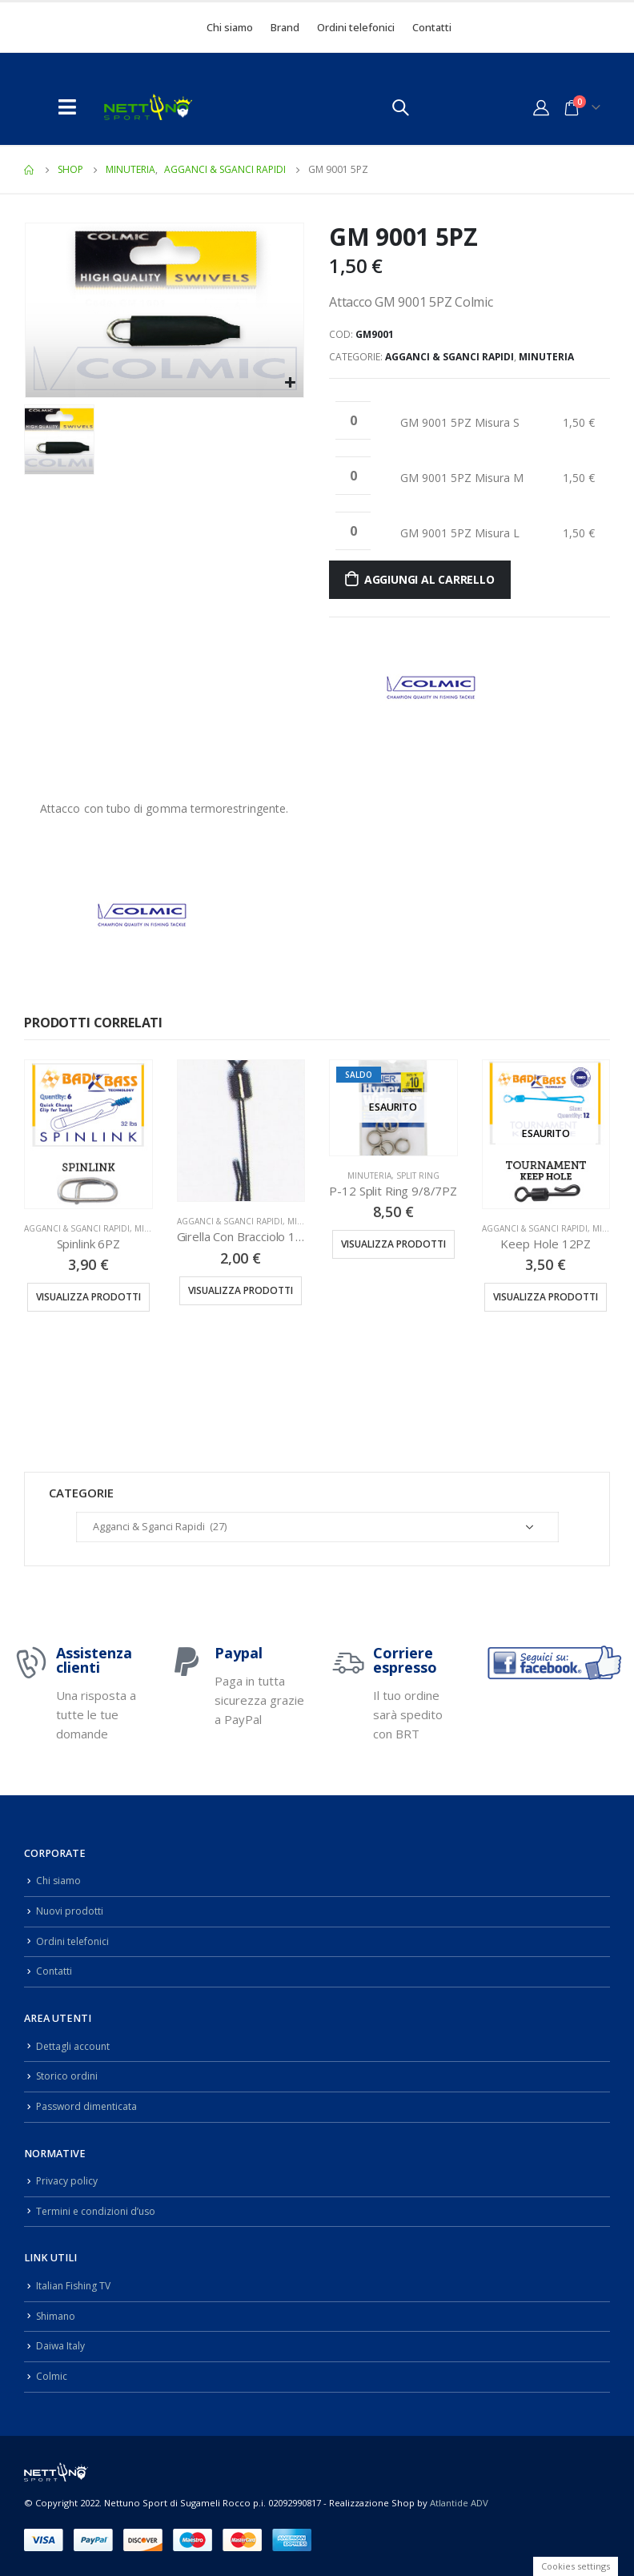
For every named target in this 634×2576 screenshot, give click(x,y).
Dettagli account (74, 2046)
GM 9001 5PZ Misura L (460, 533)
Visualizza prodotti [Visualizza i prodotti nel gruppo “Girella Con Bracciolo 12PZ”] (240, 1290)
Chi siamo (230, 27)
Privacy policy (67, 2181)
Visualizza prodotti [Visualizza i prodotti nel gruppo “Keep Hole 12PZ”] (545, 1297)
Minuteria (546, 357)
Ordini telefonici (356, 27)
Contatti (431, 27)
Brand (285, 27)
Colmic (51, 2376)
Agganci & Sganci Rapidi (449, 357)
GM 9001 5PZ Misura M (462, 477)
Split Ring (417, 1175)
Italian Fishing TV (75, 2286)
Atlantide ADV (459, 2502)
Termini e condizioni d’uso (99, 2211)
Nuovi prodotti (70, 1911)
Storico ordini (68, 2076)
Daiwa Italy (61, 2346)
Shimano (57, 2316)
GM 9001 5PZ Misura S (460, 422)
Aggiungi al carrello (429, 579)
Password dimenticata (89, 2106)
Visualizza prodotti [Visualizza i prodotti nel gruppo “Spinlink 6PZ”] (88, 1297)
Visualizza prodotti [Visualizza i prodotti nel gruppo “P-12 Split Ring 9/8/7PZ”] (393, 1244)
